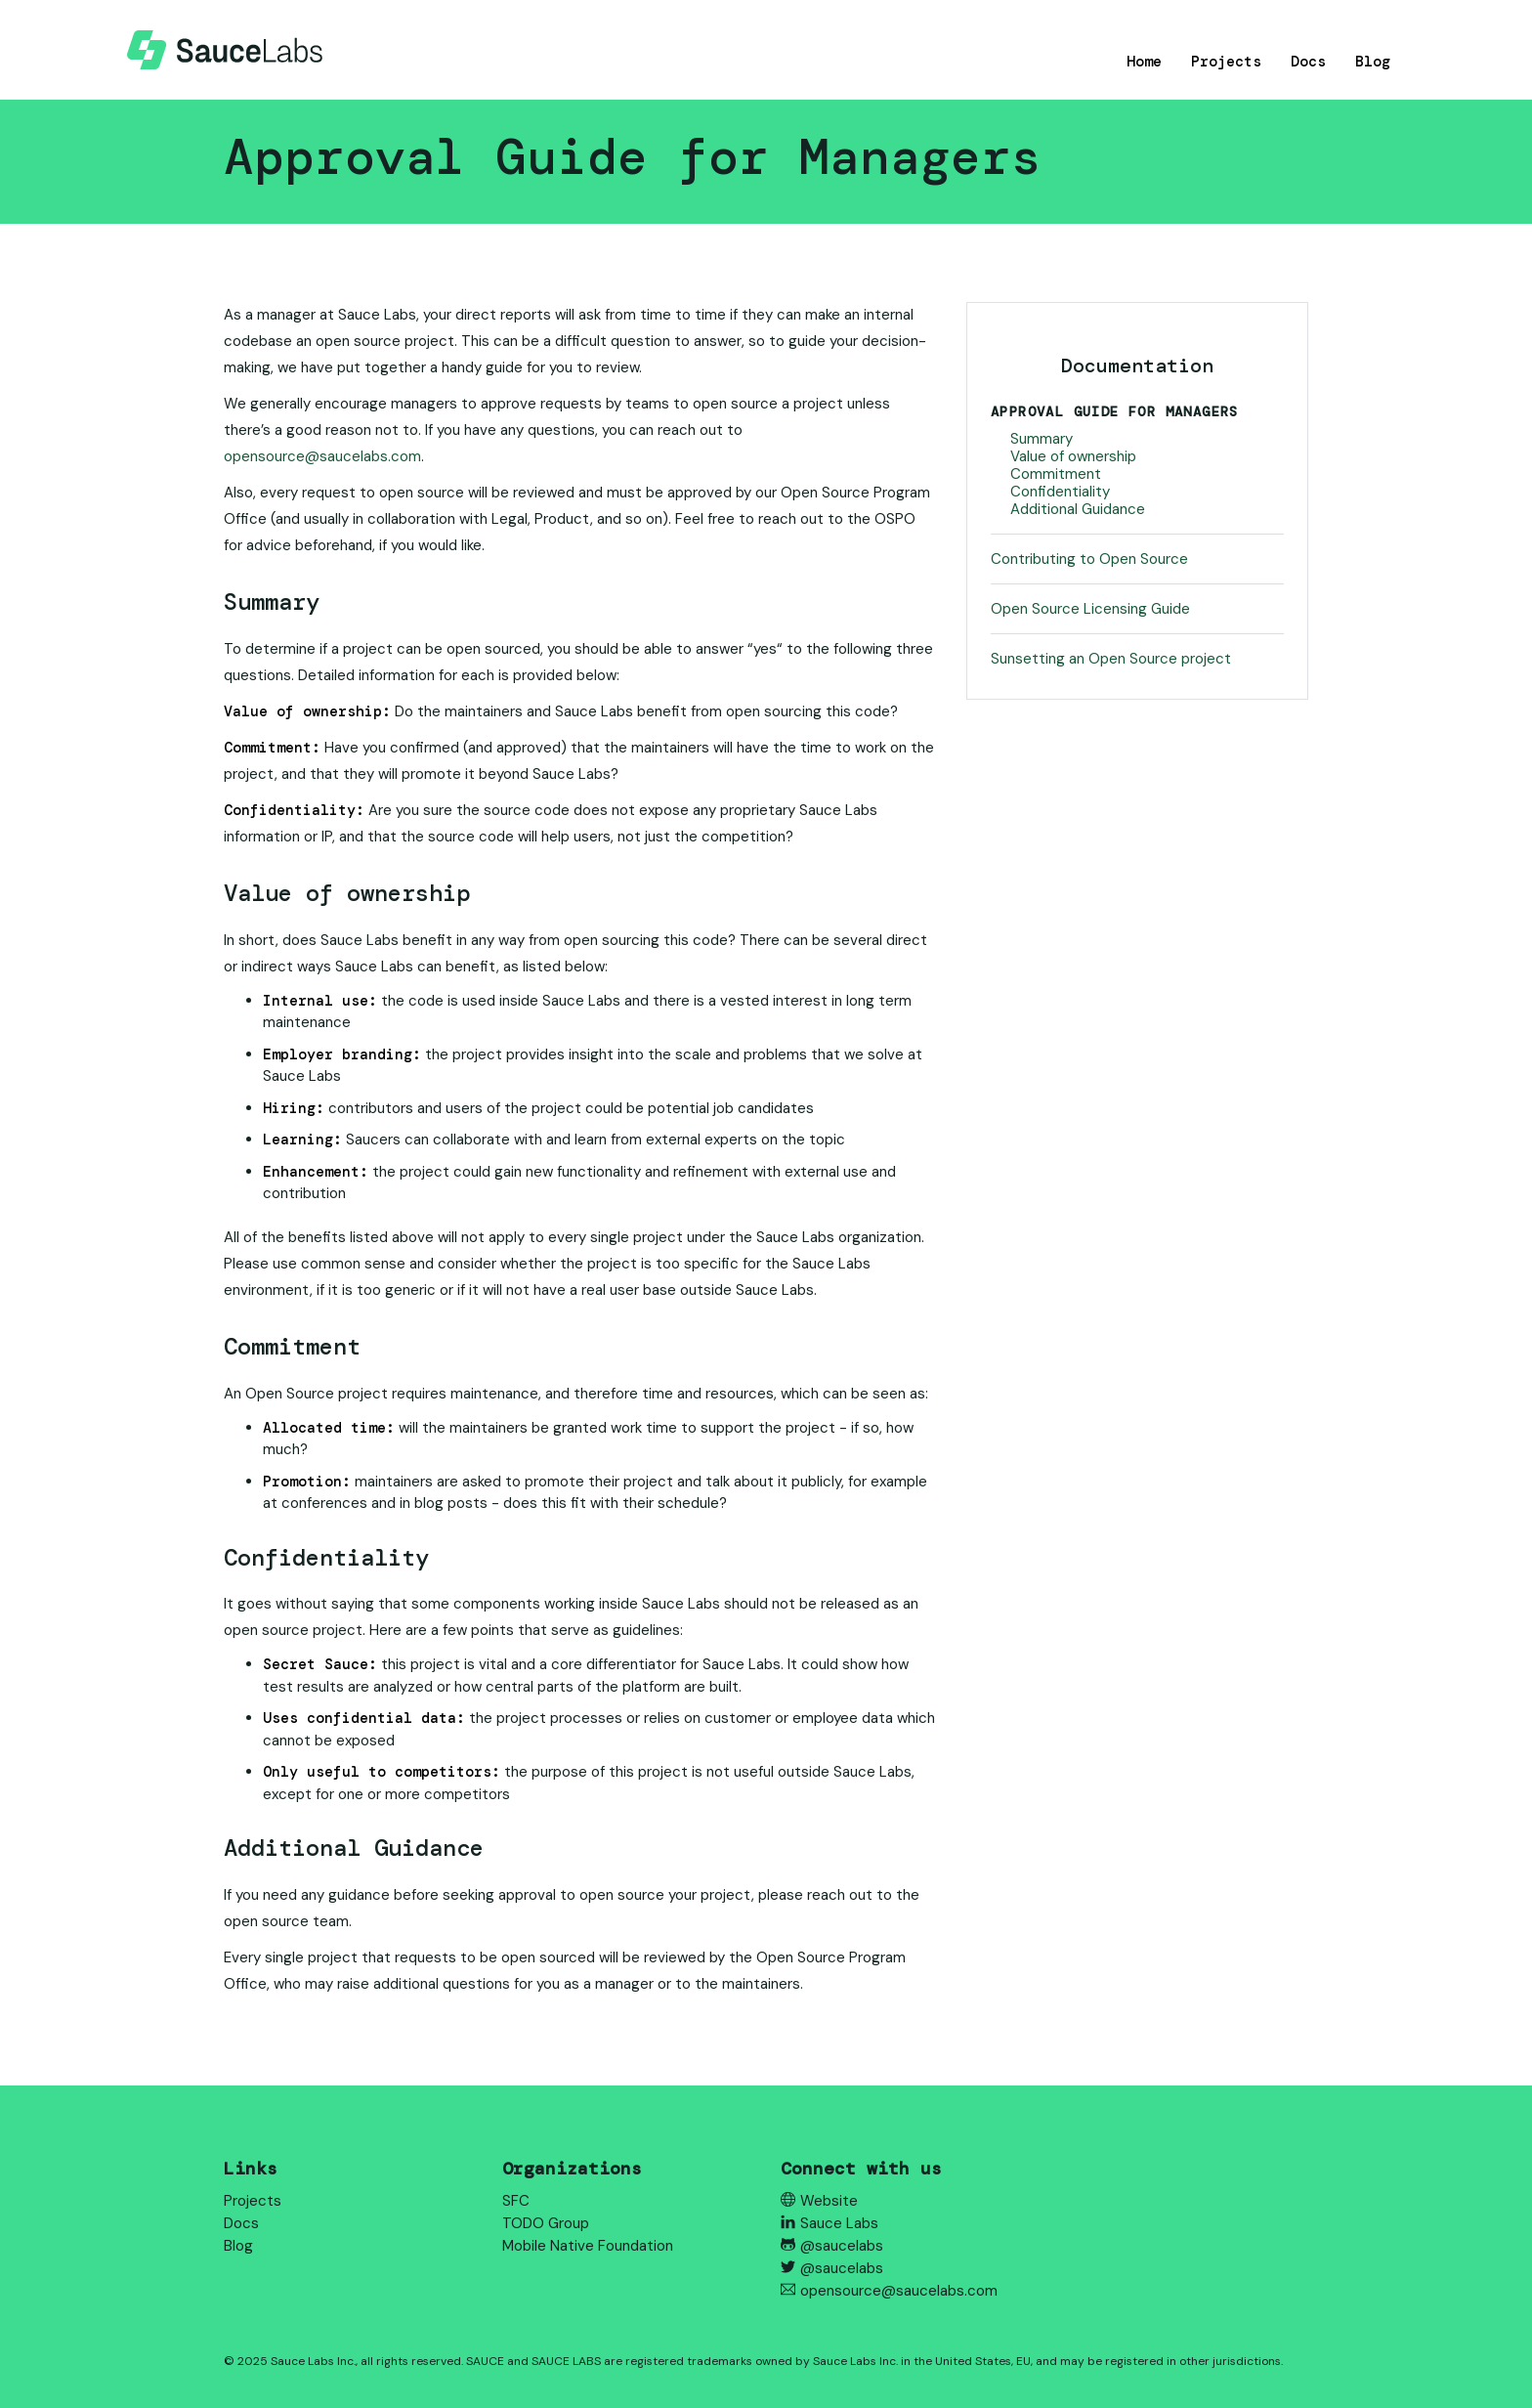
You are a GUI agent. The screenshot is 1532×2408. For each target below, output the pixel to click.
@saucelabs (832, 2246)
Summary (1041, 439)
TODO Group (545, 2223)
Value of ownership (1073, 456)
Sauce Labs (829, 2223)
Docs (1308, 61)
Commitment (1055, 474)
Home (1144, 61)
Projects (1226, 61)
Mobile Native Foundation (587, 2246)
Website (819, 2201)
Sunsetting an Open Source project (1111, 658)
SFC (516, 2201)
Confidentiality (1060, 491)
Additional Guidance (1077, 509)
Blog (1372, 61)
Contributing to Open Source (1089, 559)
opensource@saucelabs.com (322, 456)
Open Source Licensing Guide (1090, 609)
